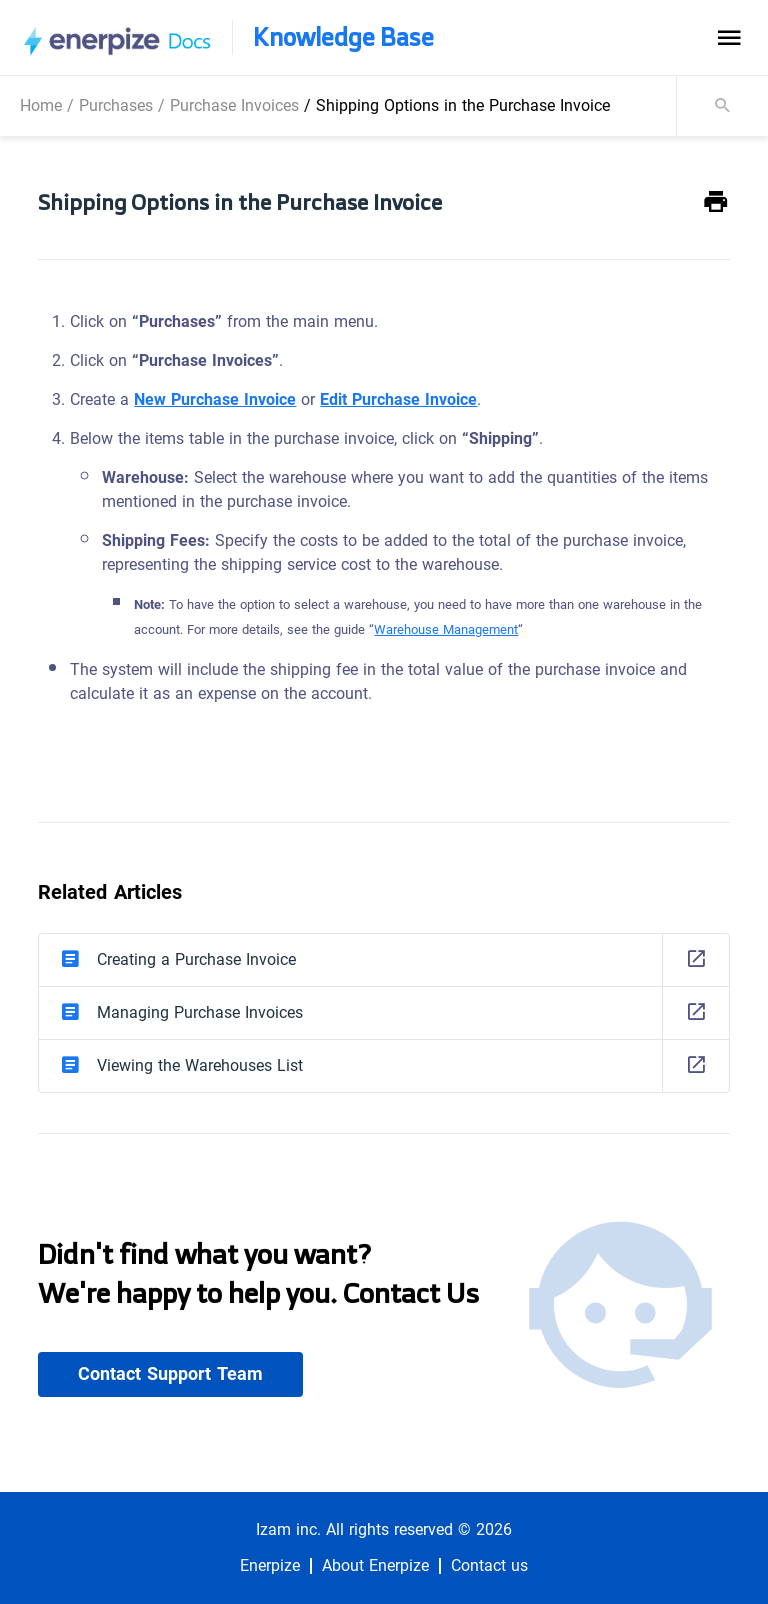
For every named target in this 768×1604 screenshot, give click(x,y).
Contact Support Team (170, 1374)
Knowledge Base (343, 37)
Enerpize (270, 1566)
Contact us (489, 1566)
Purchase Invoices (234, 105)
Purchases (116, 105)
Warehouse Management (446, 629)
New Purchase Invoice (215, 399)
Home (41, 105)
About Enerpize (375, 1566)
